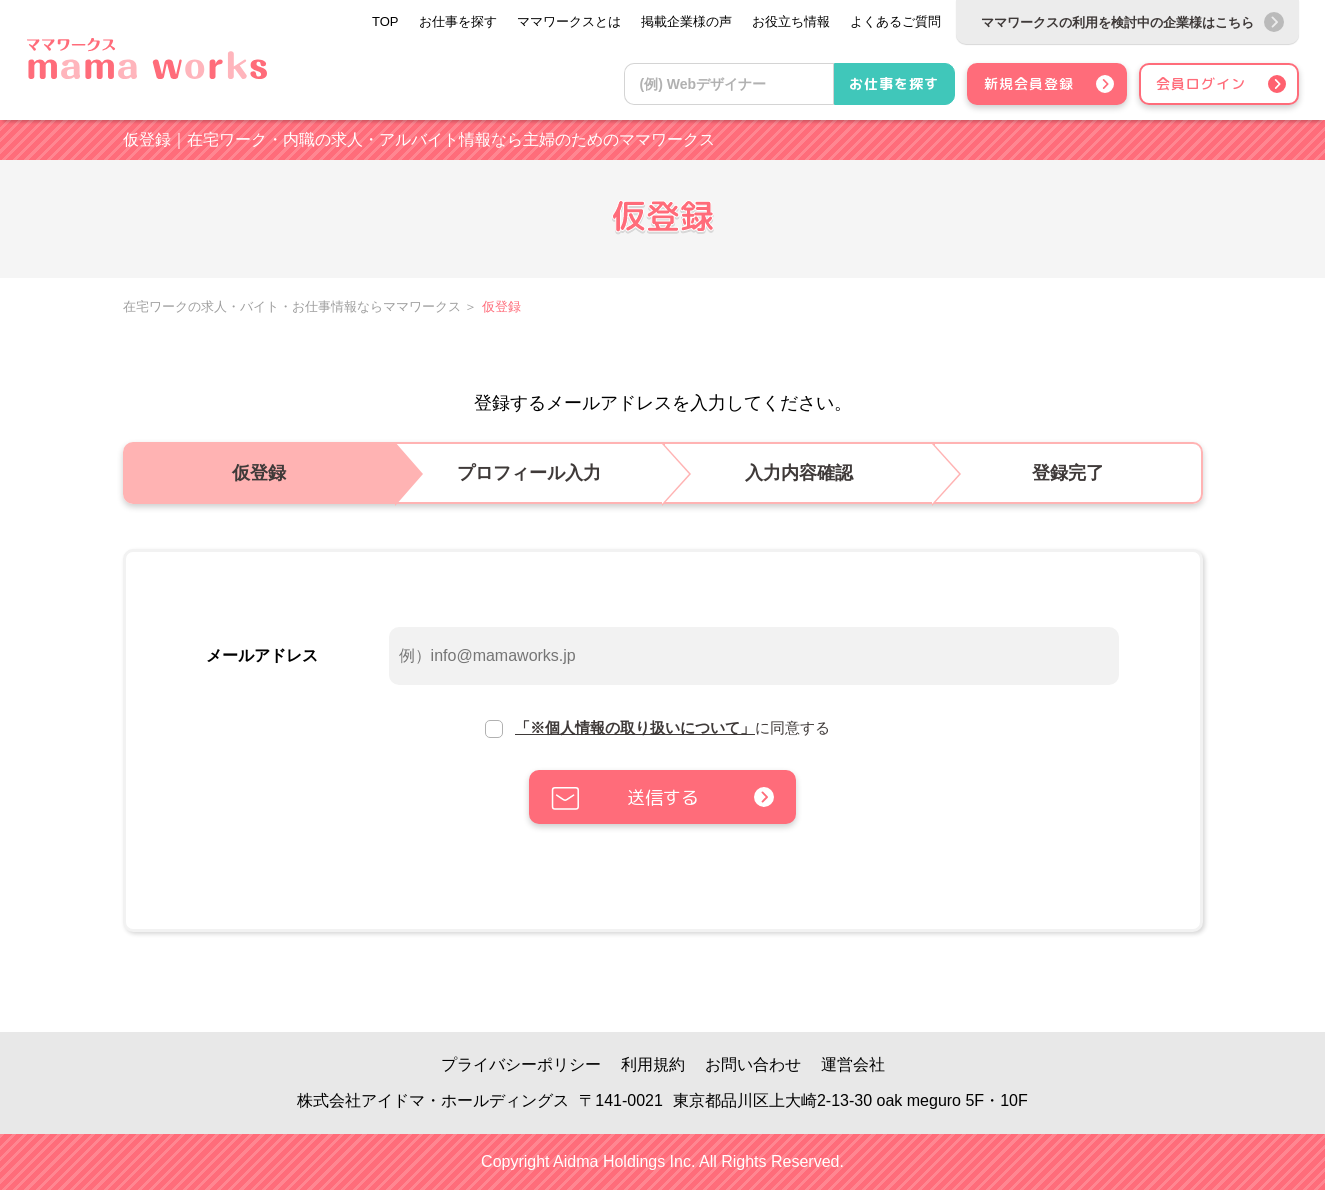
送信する (663, 797)
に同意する (672, 727)
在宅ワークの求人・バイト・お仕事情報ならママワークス (292, 306)
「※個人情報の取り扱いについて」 (635, 727)
